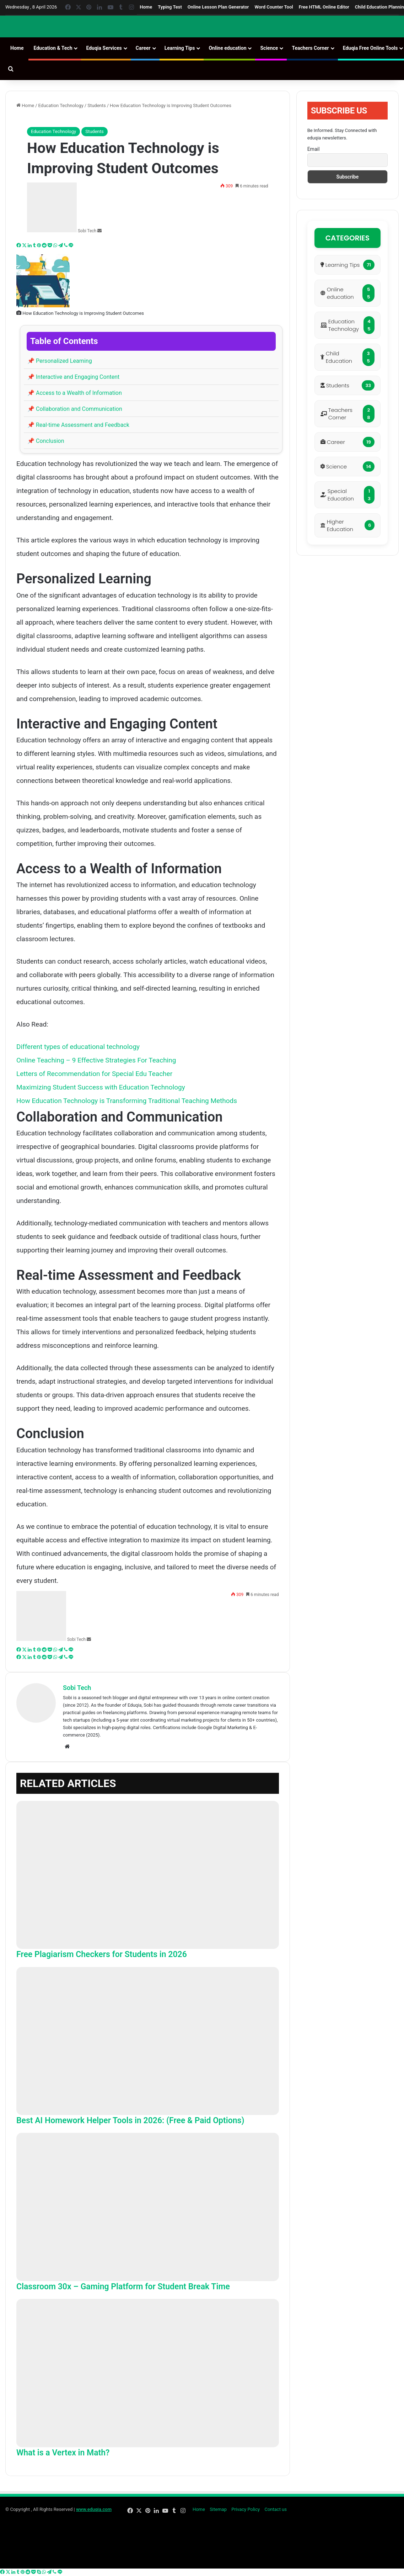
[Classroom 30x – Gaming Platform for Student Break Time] (147, 2207)
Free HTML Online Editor (324, 7)
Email (313, 149)
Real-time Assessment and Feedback (78, 425)
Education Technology (61, 105)
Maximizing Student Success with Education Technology (100, 1087)
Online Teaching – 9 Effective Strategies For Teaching (96, 1060)
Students (96, 105)
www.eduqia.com (94, 2509)
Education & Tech (52, 48)
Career (143, 48)
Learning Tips (180, 48)
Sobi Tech (87, 230)
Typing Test (170, 7)
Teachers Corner (310, 48)
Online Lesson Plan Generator (218, 7)
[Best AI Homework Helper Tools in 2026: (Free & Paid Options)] (147, 2041)
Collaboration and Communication (74, 409)
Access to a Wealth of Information (74, 393)
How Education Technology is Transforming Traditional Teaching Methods (126, 1101)
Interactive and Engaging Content (73, 377)
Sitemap (218, 2509)
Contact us (275, 2509)
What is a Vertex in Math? (62, 2453)
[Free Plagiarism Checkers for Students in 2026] (147, 1875)
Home (146, 7)
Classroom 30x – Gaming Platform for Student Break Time (123, 2286)
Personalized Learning (59, 361)
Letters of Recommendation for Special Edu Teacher (94, 1074)
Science (269, 48)
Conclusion (45, 441)
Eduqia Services (104, 48)
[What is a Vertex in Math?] (147, 2373)
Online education (227, 48)
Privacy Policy (245, 2509)
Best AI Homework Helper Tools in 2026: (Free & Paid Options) (130, 2120)
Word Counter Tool (274, 7)
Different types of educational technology (78, 1047)
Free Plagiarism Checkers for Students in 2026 (101, 1954)
